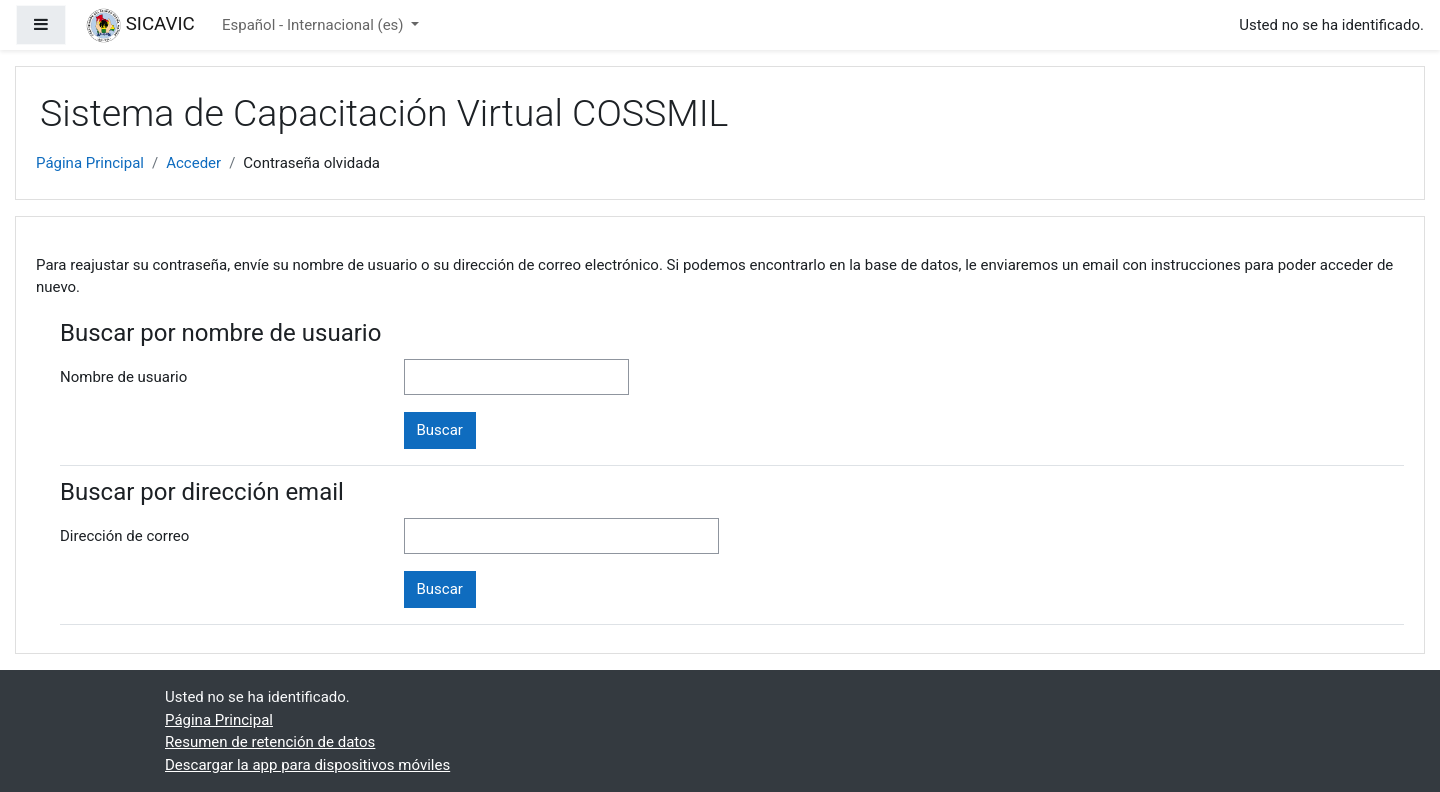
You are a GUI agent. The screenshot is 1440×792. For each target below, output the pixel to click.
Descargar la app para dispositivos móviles (307, 765)
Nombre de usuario (123, 377)
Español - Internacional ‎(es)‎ (314, 25)
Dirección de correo (124, 536)
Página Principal (90, 163)
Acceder (193, 163)
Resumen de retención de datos (270, 742)
